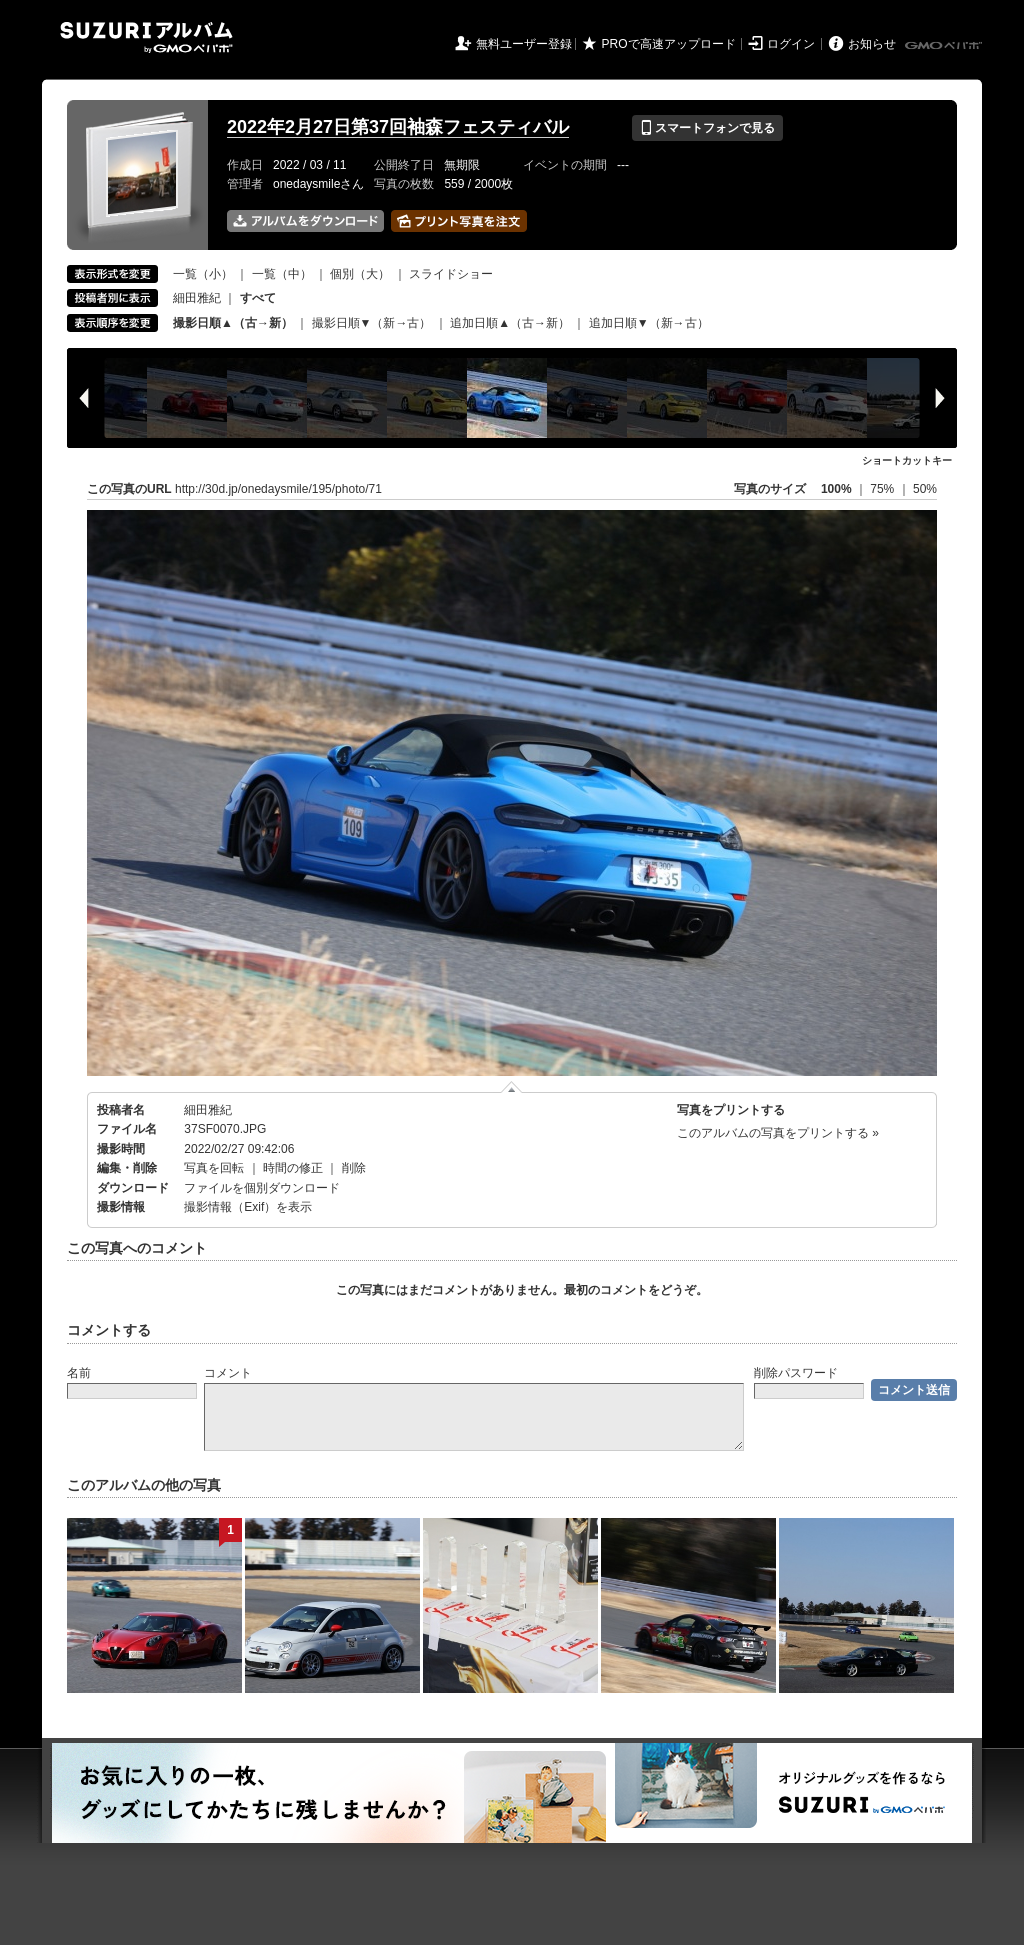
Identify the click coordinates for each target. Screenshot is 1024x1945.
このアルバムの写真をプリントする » (778, 1133)
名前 (79, 1373)
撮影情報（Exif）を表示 (248, 1207)
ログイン (791, 44)
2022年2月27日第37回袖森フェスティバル (398, 127)
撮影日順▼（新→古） (372, 323)
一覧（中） (282, 274)
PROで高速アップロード (669, 44)
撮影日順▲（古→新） (233, 323)
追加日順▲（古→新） (510, 323)
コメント (228, 1373)
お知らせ (872, 44)
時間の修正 (293, 1168)
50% (925, 489)
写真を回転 (214, 1168)
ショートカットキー (907, 460)
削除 (354, 1168)
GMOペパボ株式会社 (945, 46)
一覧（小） (203, 274)
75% (883, 489)
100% (836, 489)
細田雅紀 (197, 298)
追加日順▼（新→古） (649, 323)
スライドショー (451, 274)
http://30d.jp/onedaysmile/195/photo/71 (278, 489)
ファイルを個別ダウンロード (262, 1188)
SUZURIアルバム (146, 37)
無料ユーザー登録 (524, 44)
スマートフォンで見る (707, 128)
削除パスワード (796, 1373)
